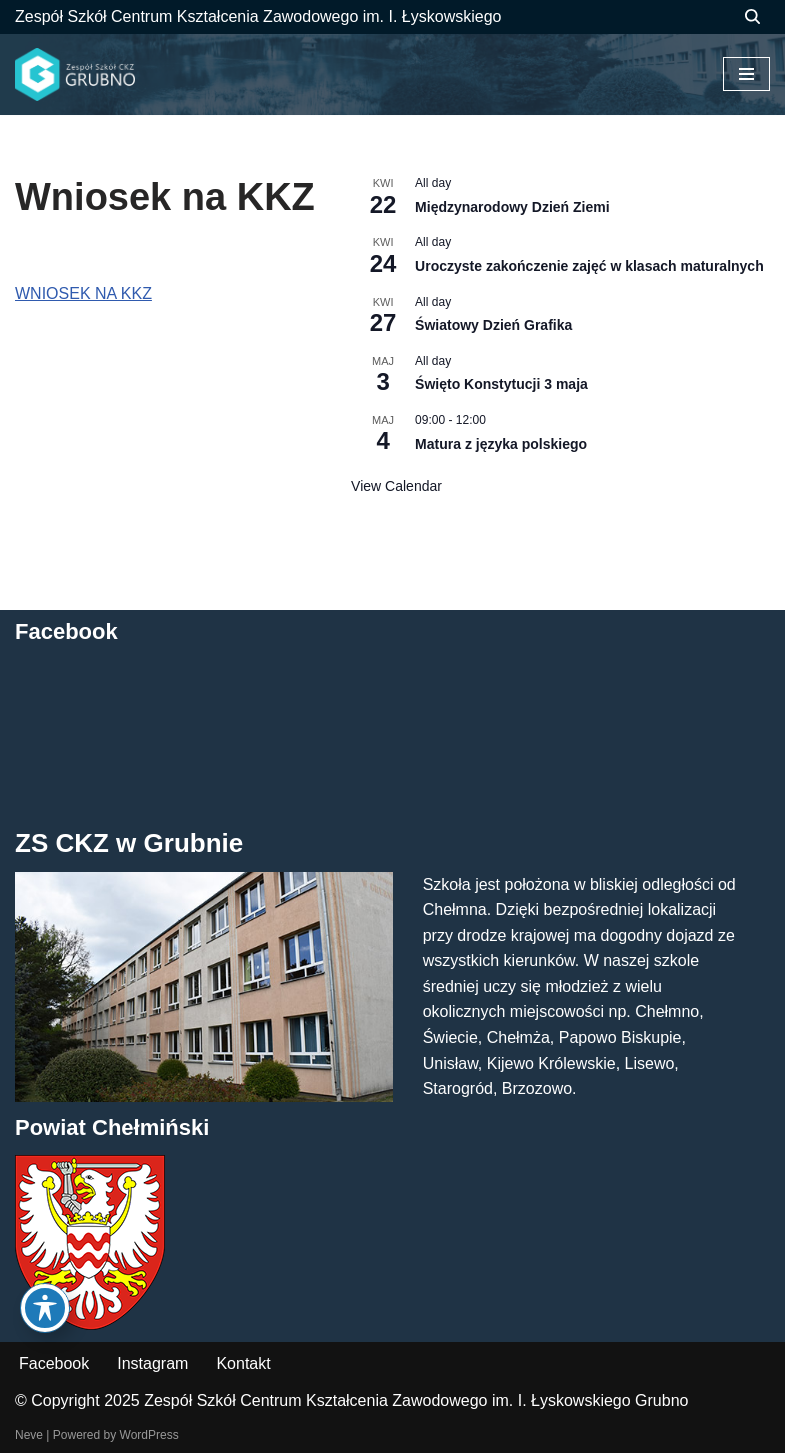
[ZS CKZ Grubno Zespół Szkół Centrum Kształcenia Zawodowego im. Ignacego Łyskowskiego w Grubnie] (75, 75)
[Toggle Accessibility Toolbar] (45, 1308)
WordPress (149, 1435)
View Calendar (396, 486)
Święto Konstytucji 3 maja (501, 384)
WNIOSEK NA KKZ (83, 293)
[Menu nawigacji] (746, 74)
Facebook (54, 1363)
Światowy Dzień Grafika (493, 325)
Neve (29, 1435)
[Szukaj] (752, 16)
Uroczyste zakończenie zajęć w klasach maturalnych (589, 266)
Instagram (152, 1363)
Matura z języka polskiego (501, 444)
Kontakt (243, 1363)
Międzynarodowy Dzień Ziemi (512, 207)
